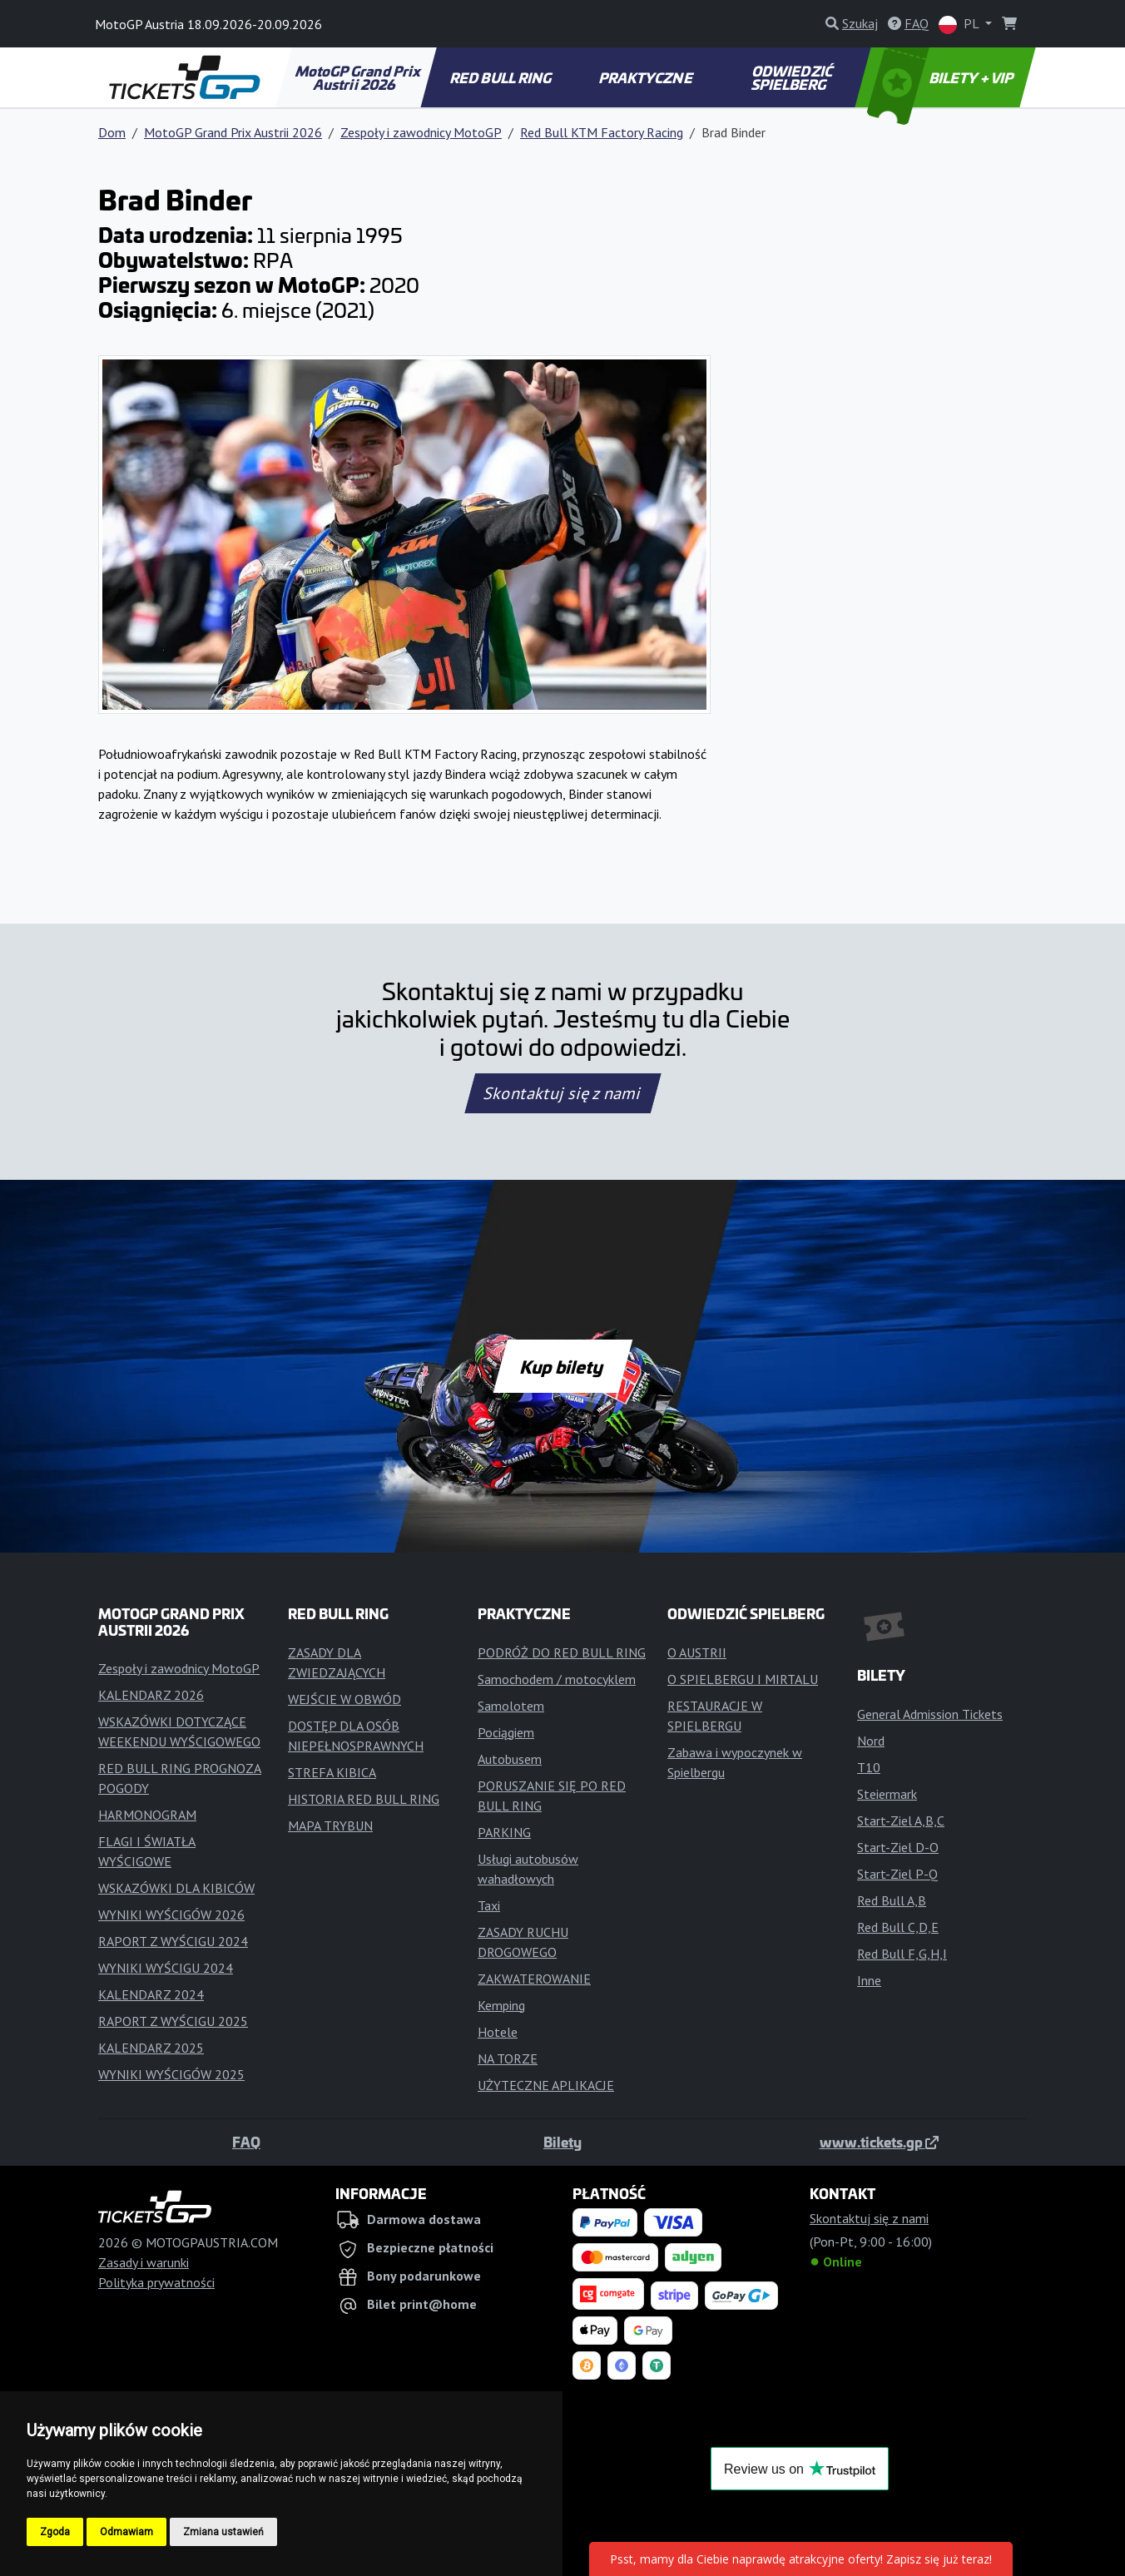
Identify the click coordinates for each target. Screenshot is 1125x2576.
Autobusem (510, 1759)
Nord (871, 1740)
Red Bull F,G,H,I (902, 1953)
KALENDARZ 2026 (151, 1695)
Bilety (562, 2142)
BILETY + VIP (942, 77)
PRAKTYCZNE (646, 77)
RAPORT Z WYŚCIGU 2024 (173, 1941)
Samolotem (511, 1705)
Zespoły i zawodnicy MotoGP (421, 132)
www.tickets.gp (879, 2142)
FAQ (246, 2142)
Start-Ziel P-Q (897, 1873)
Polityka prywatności (156, 2282)
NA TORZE (508, 2058)
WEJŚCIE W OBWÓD (344, 1699)
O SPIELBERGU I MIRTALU (742, 1679)
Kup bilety (562, 1366)
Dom (112, 132)
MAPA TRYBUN (330, 1825)
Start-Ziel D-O (898, 1847)
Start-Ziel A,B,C (900, 1820)
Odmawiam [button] (126, 2532)
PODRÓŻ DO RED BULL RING (562, 1652)
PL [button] (960, 24)
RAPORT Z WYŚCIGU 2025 (173, 2021)
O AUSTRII (696, 1652)
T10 (868, 1767)
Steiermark (887, 1794)
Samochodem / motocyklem (557, 1679)
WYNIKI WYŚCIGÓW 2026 (171, 1914)
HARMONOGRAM (147, 1814)
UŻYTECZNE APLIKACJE (546, 2085)
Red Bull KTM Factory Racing (601, 132)
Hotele (498, 2032)
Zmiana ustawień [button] (223, 2532)
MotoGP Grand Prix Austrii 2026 (358, 77)
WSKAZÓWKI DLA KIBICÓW (176, 1888)
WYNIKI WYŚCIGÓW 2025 (171, 2074)
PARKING (504, 1832)
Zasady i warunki (143, 2262)
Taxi (489, 1905)
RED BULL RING (501, 77)
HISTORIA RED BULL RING (363, 1799)
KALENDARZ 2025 (151, 2047)
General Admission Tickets (930, 1714)
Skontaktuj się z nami (562, 1093)
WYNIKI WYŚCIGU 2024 (165, 1967)
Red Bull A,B (891, 1900)
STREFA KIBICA (332, 1772)
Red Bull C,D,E (898, 1927)
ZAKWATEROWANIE (534, 1978)
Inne (869, 1980)
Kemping (501, 2005)
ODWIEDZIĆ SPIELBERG (792, 77)
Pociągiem (506, 1732)
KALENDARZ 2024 (151, 1994)
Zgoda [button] (55, 2532)
